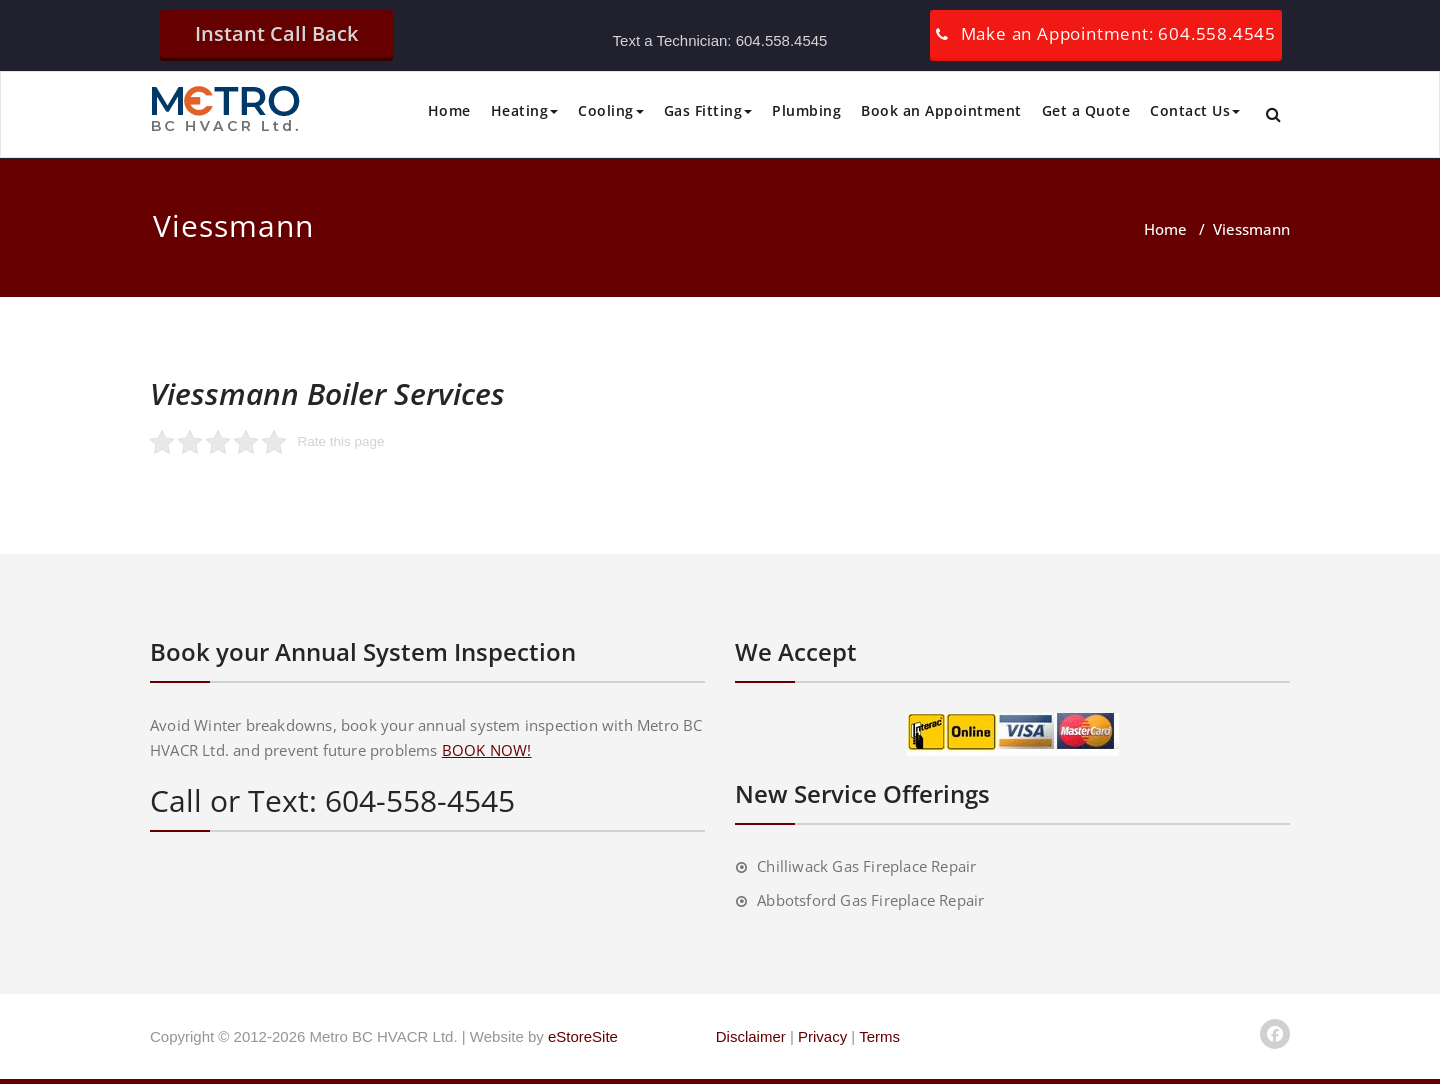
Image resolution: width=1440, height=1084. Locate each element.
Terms (879, 1036)
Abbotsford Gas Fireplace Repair (870, 900)
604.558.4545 (782, 40)
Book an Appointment (941, 110)
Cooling (611, 110)
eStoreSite (583, 1036)
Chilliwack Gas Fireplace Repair (866, 866)
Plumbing (806, 110)
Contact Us (1195, 110)
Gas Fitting (708, 110)
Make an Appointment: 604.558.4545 (1118, 33)
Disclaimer (751, 1036)
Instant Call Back (276, 33)
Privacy (822, 1036)
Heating (525, 110)
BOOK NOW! (487, 750)
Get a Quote (1086, 110)
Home (449, 110)
